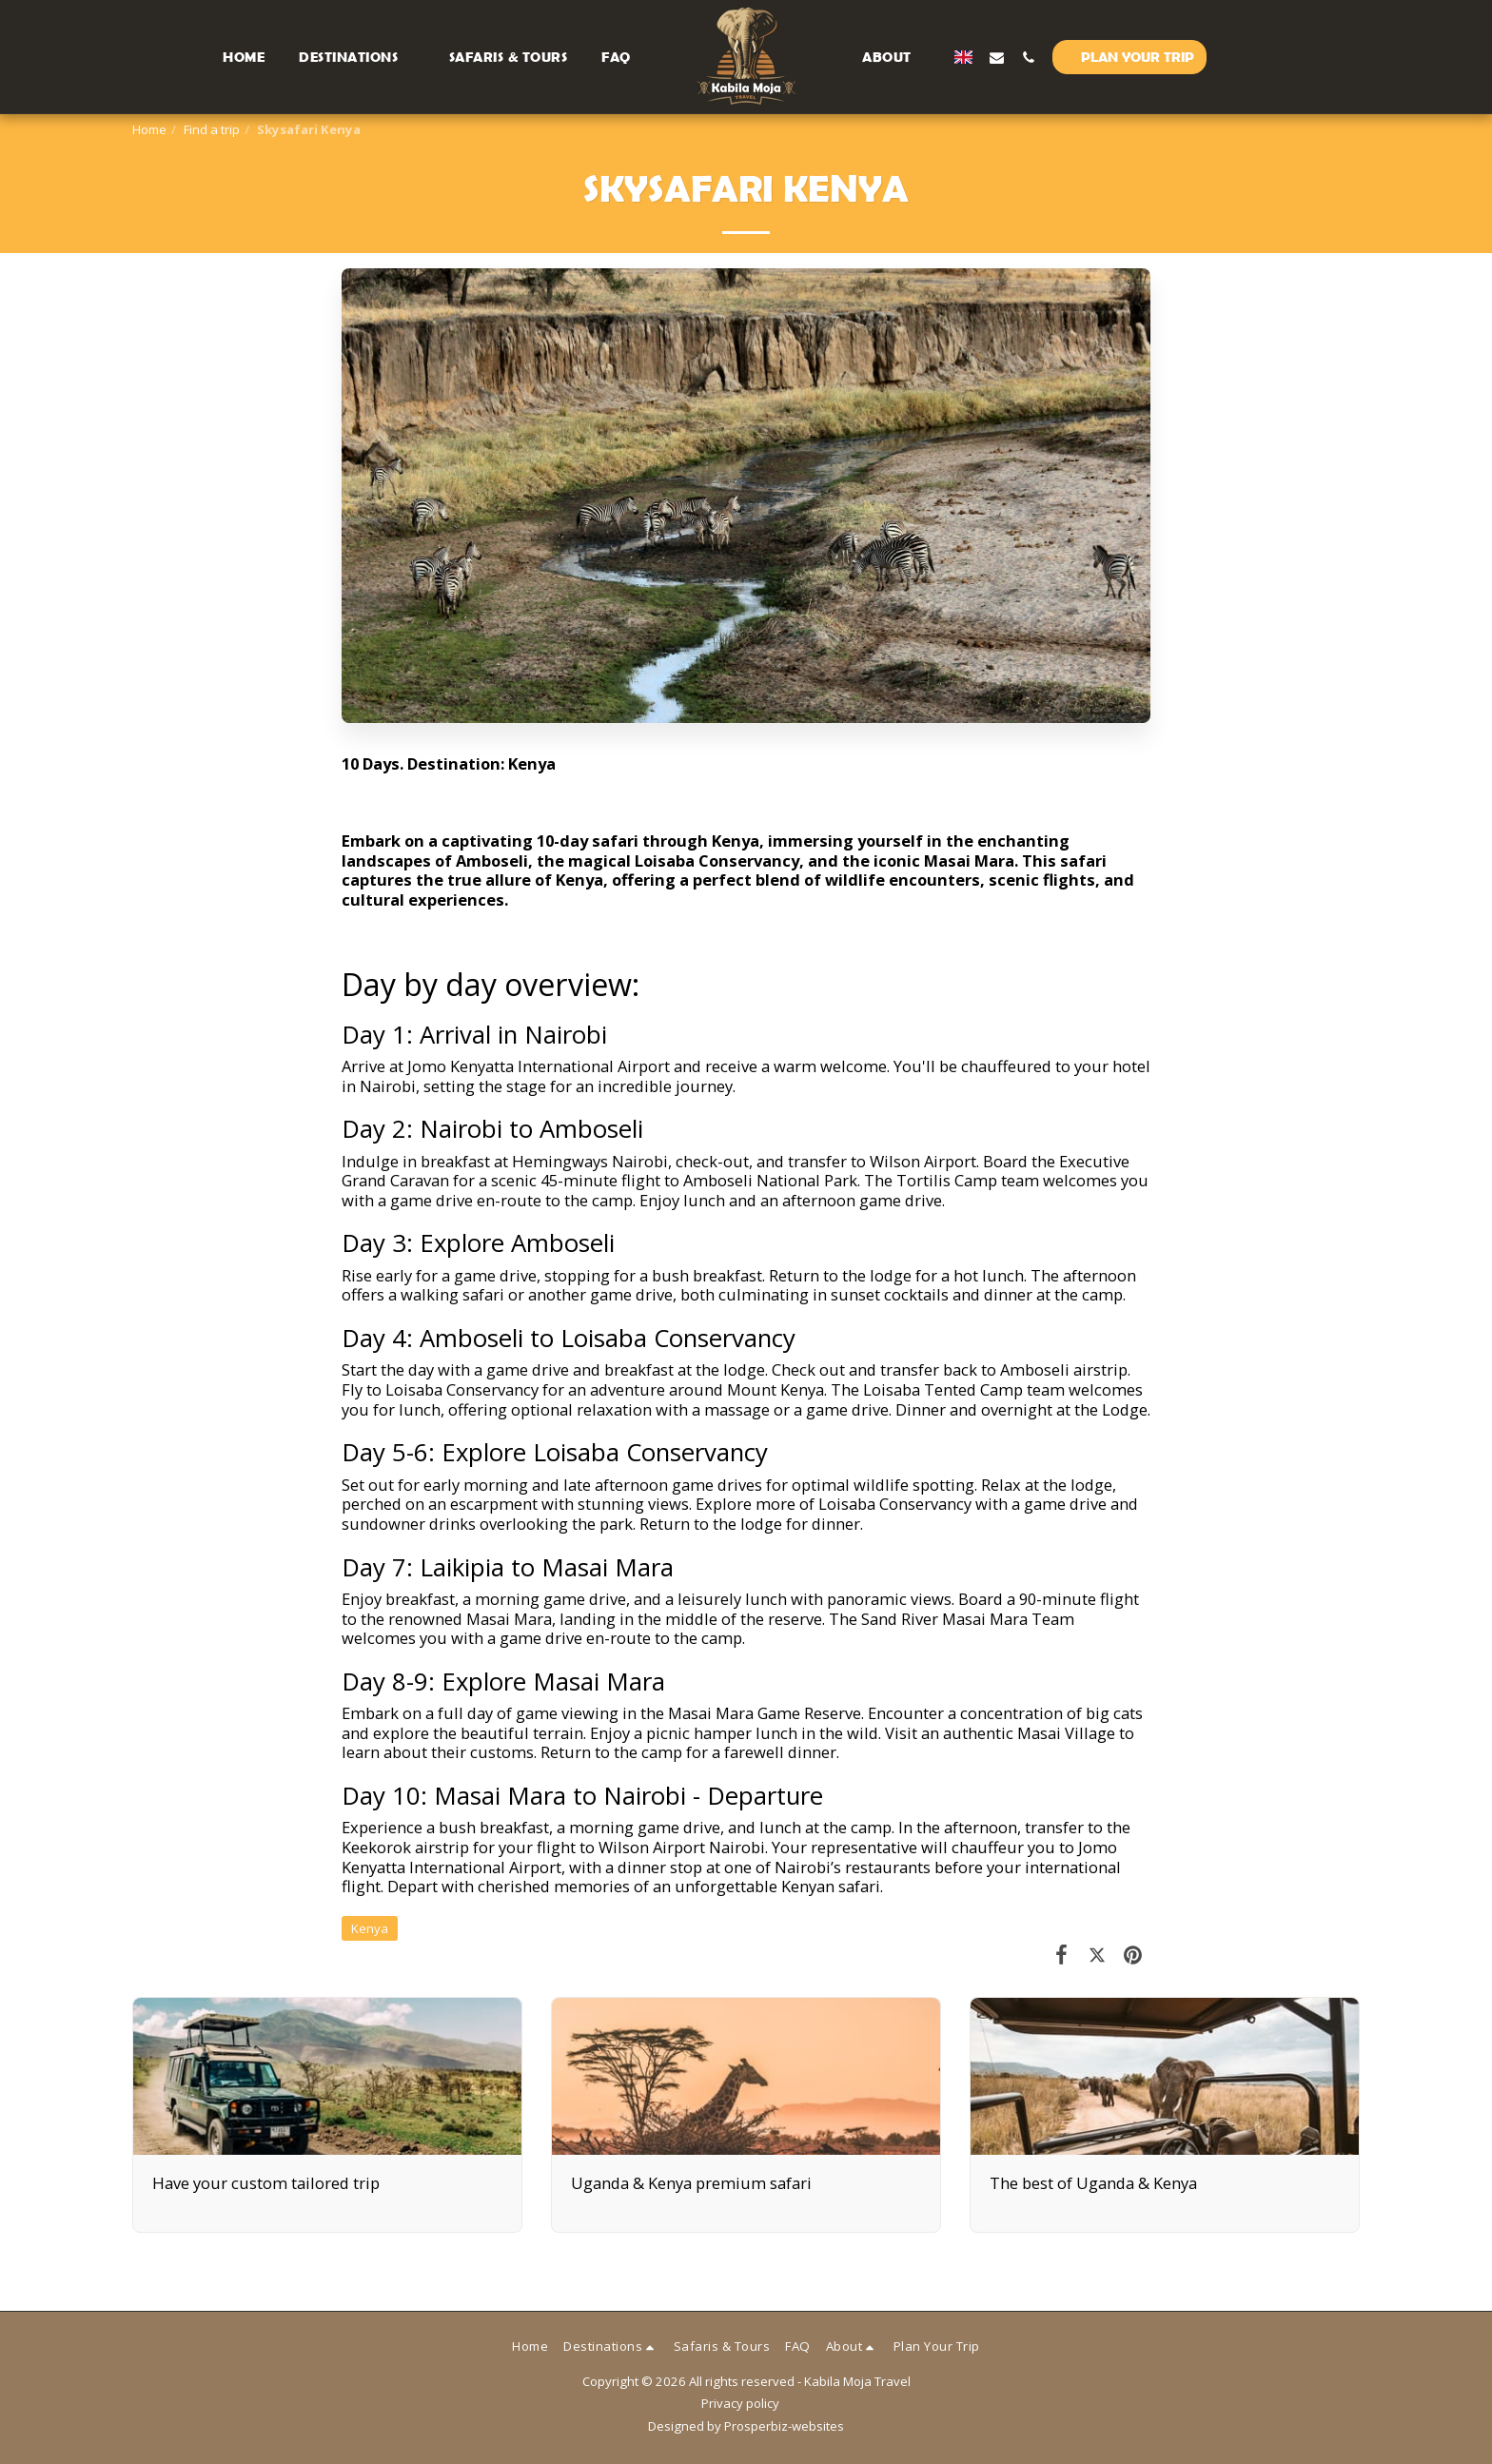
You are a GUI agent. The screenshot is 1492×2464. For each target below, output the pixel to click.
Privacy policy (740, 2403)
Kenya (369, 1928)
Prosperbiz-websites (784, 2426)
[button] (408, 56)
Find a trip (212, 129)
